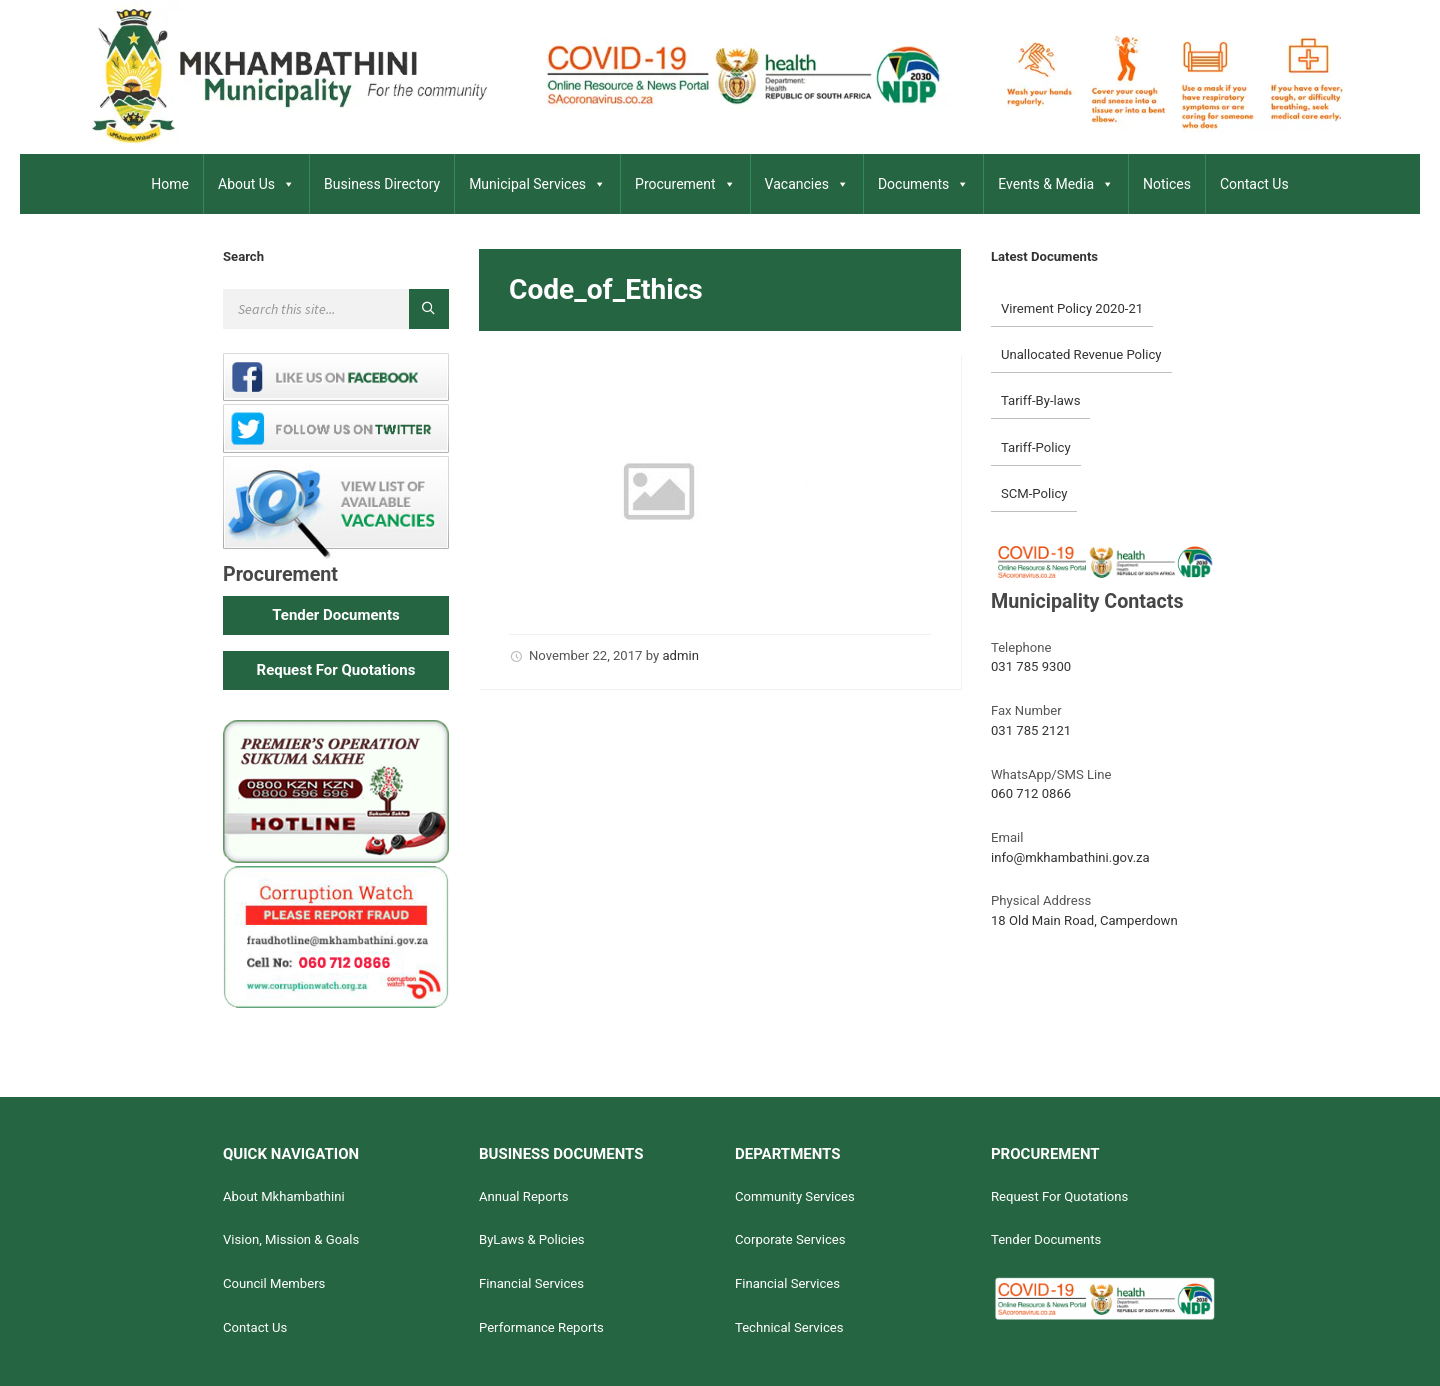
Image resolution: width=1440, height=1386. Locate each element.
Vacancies (807, 184)
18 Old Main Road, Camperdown (1084, 920)
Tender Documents (1046, 1239)
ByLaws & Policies (532, 1239)
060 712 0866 (1031, 793)
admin (680, 655)
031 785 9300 (1031, 666)
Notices (1167, 184)
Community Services (795, 1196)
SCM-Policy (1034, 493)
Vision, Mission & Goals (291, 1239)
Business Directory (382, 184)
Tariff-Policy (1036, 447)
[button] (336, 615)
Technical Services (789, 1327)
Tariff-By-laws (1041, 400)
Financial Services (531, 1283)
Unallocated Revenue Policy (1081, 354)
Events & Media (1056, 184)
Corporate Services (790, 1239)
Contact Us (1254, 184)
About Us (256, 184)
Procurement (685, 184)
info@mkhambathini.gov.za (1070, 857)
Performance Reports (541, 1327)
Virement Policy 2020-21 (1072, 308)
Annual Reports (524, 1196)
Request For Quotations (1059, 1196)
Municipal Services (537, 184)
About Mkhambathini (284, 1196)
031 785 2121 (1031, 730)
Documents (923, 184)
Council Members (274, 1283)
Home (170, 184)
